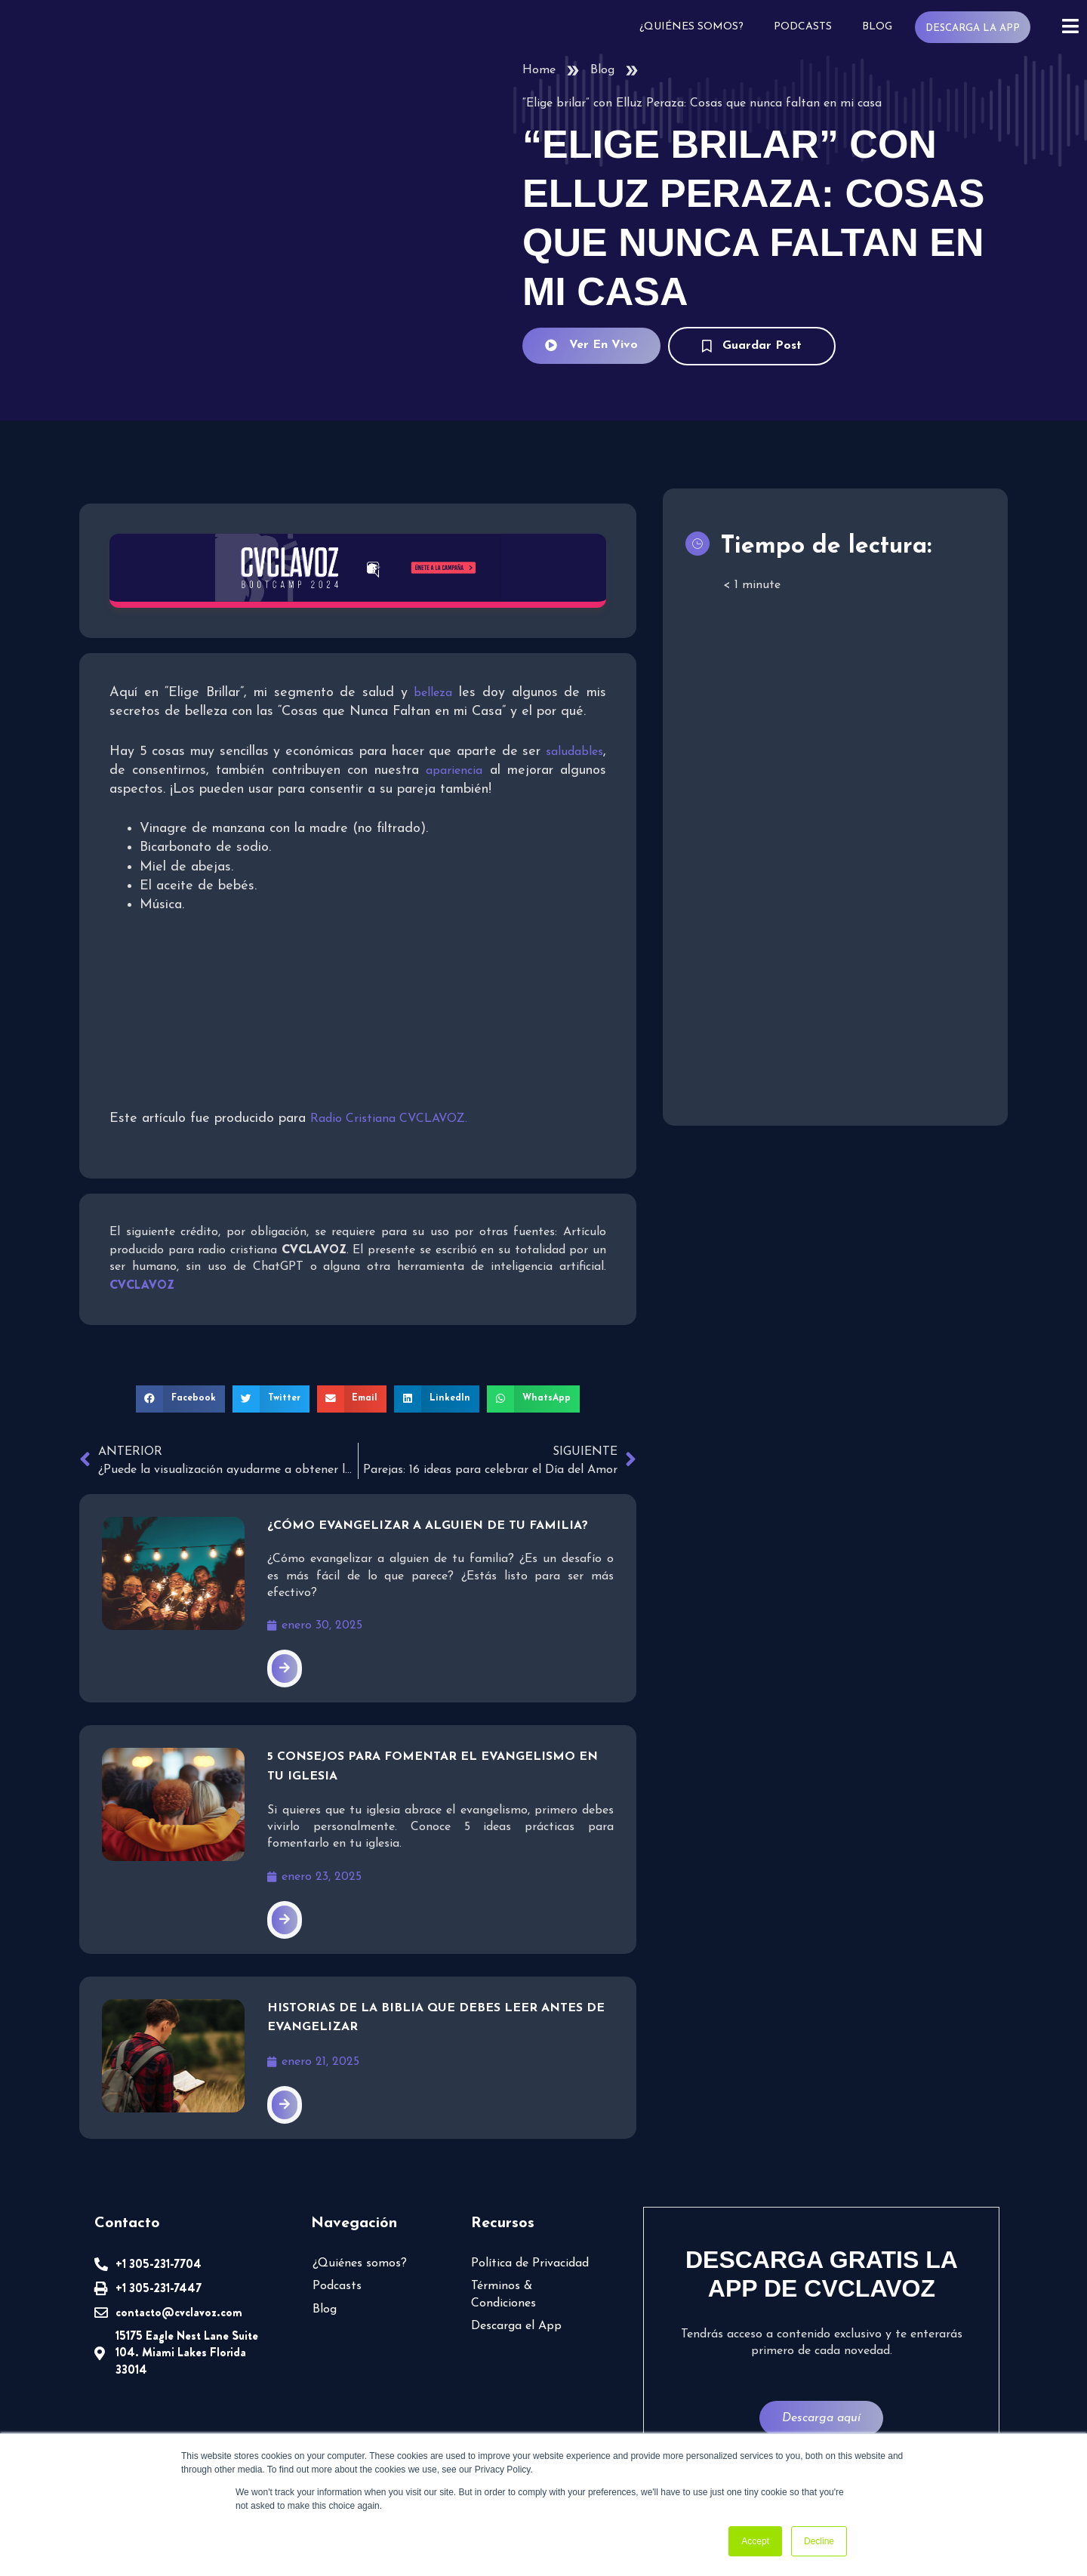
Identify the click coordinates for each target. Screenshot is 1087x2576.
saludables (574, 750)
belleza (434, 692)
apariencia (453, 769)
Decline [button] (819, 2541)
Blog (880, 26)
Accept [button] (755, 2541)
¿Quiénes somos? (697, 26)
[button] (185, 1397)
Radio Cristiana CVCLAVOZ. (391, 1117)
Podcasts (806, 26)
